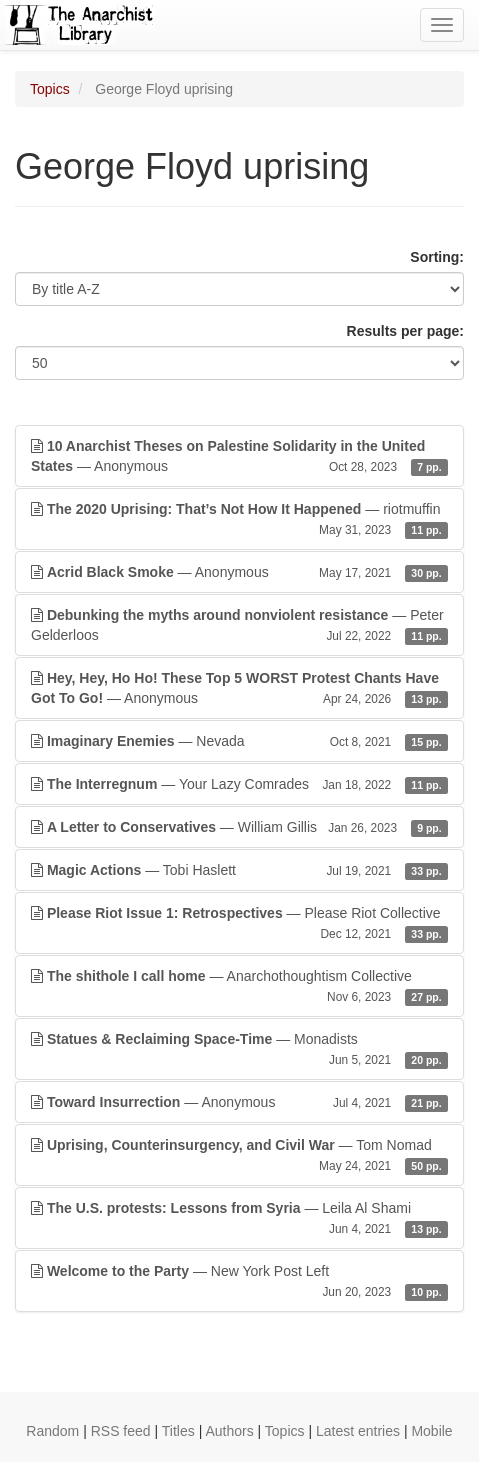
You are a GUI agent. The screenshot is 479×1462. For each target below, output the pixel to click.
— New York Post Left (239, 1282)
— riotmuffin (239, 520)
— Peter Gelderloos (239, 626)
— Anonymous (239, 457)
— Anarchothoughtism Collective (239, 987)
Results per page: (405, 331)
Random (52, 1431)
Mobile (431, 1431)
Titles (178, 1431)
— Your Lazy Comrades (239, 784)
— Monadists (239, 1050)
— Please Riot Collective (239, 924)
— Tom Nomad (239, 1156)
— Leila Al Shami (239, 1219)
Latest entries (358, 1431)
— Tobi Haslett (239, 870)
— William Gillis (239, 827)
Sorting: (437, 257)
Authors (229, 1431)
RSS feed (121, 1431)
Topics (50, 89)
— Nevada (239, 741)
